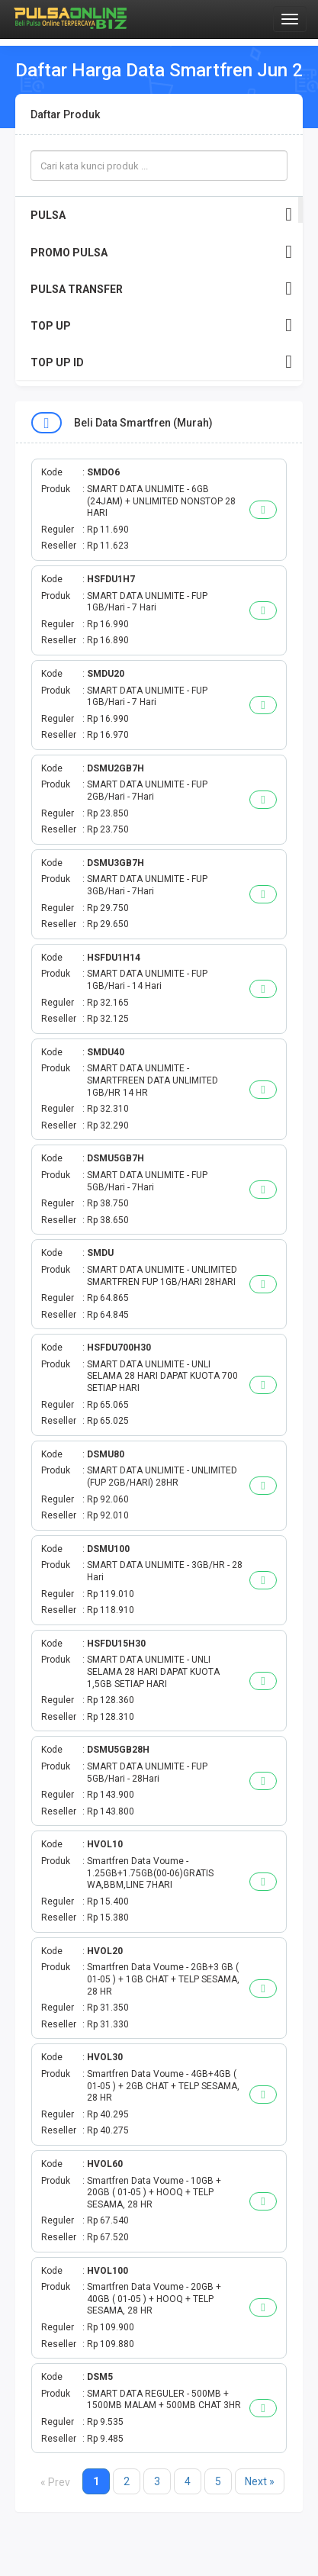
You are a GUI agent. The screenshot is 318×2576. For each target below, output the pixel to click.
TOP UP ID (161, 362)
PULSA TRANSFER (161, 289)
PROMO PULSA (161, 252)
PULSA (161, 215)
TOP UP (161, 325)
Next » (260, 2481)
